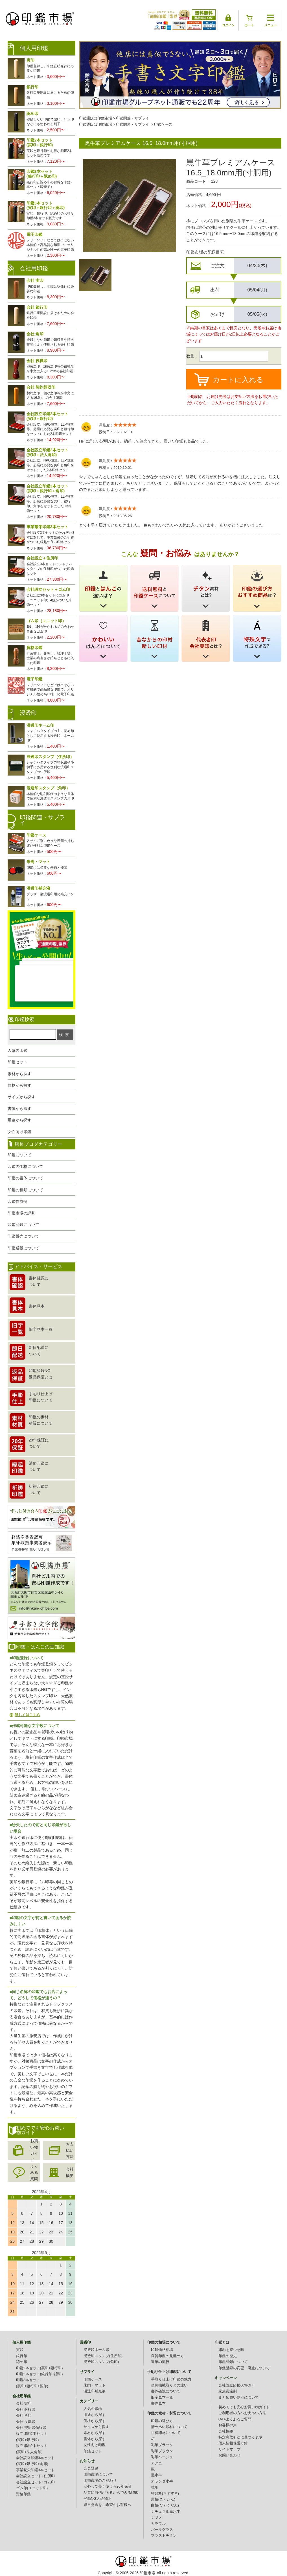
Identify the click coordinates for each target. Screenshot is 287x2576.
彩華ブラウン (162, 2451)
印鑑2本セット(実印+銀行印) (39, 2368)
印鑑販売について (23, 1236)
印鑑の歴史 (227, 2356)
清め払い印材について (169, 2427)
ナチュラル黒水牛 (165, 2512)
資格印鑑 (23, 2494)
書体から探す (19, 1108)
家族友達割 (227, 2391)
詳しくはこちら (27, 1715)
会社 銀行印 (26, 2410)
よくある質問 (34, 2172)
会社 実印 (24, 2403)
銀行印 (21, 2356)
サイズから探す (21, 1097)
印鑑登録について (23, 1224)
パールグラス (162, 2530)
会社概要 (70, 2172)
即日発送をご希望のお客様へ (107, 2505)
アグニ (156, 2463)
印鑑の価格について (25, 1166)
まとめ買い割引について (238, 2397)
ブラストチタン (164, 2536)
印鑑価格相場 (162, 2350)
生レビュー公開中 (41, 936)
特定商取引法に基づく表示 (240, 2437)
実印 (19, 2350)
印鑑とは (222, 2342)
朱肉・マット (95, 2385)
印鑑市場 (147, 2573)
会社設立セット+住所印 (35, 2476)
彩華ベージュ (162, 2457)
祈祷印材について (165, 2433)
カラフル (158, 2524)
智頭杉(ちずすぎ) (165, 2494)
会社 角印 (24, 2416)
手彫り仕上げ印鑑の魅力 (171, 2379)
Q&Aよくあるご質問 (235, 2419)
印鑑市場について (98, 2475)
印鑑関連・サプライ (132, 118)
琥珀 (154, 2487)
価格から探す (19, 1085)
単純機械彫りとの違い (169, 2385)
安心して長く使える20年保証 (108, 2486)
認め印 (21, 2362)
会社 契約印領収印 (31, 2428)
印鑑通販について (23, 1248)
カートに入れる (238, 380)
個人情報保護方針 (233, 2443)
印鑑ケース (163, 125)
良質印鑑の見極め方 (167, 2356)
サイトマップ (229, 2449)
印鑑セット (17, 1062)
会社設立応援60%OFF (236, 2385)
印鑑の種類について (25, 1190)
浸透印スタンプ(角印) (101, 2362)
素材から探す (19, 1074)
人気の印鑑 (17, 1050)
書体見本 (158, 2403)
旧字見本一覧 (162, 2397)
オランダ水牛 (162, 2481)
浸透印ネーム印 (96, 2350)
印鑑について (19, 1155)
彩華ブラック (162, 2445)
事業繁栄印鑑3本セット (35, 2470)
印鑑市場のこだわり (100, 2481)
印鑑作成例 (17, 1201)
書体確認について (165, 2391)
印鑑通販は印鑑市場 (95, 118)
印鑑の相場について (163, 2342)
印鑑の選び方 (162, 2421)
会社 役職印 (26, 2422)
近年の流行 (160, 2362)
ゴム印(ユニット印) (32, 2488)
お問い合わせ (229, 2455)
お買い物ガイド (34, 2150)
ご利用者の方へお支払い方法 (242, 2413)
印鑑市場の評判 (21, 1213)
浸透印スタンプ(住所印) (103, 2356)
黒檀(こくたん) (163, 2499)
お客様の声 (227, 2425)
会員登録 (91, 2468)
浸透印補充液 (95, 2391)
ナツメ (156, 2518)
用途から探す (19, 1120)
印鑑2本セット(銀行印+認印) (39, 2374)
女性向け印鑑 (19, 1131)
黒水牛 (156, 2475)
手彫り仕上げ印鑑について (169, 2372)
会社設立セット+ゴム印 (35, 2482)
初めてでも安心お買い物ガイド (244, 2407)
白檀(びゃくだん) (165, 2505)
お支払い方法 (70, 2150)
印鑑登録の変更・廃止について (244, 2368)
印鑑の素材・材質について (169, 2413)
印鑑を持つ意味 (231, 2350)
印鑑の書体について (25, 1178)
